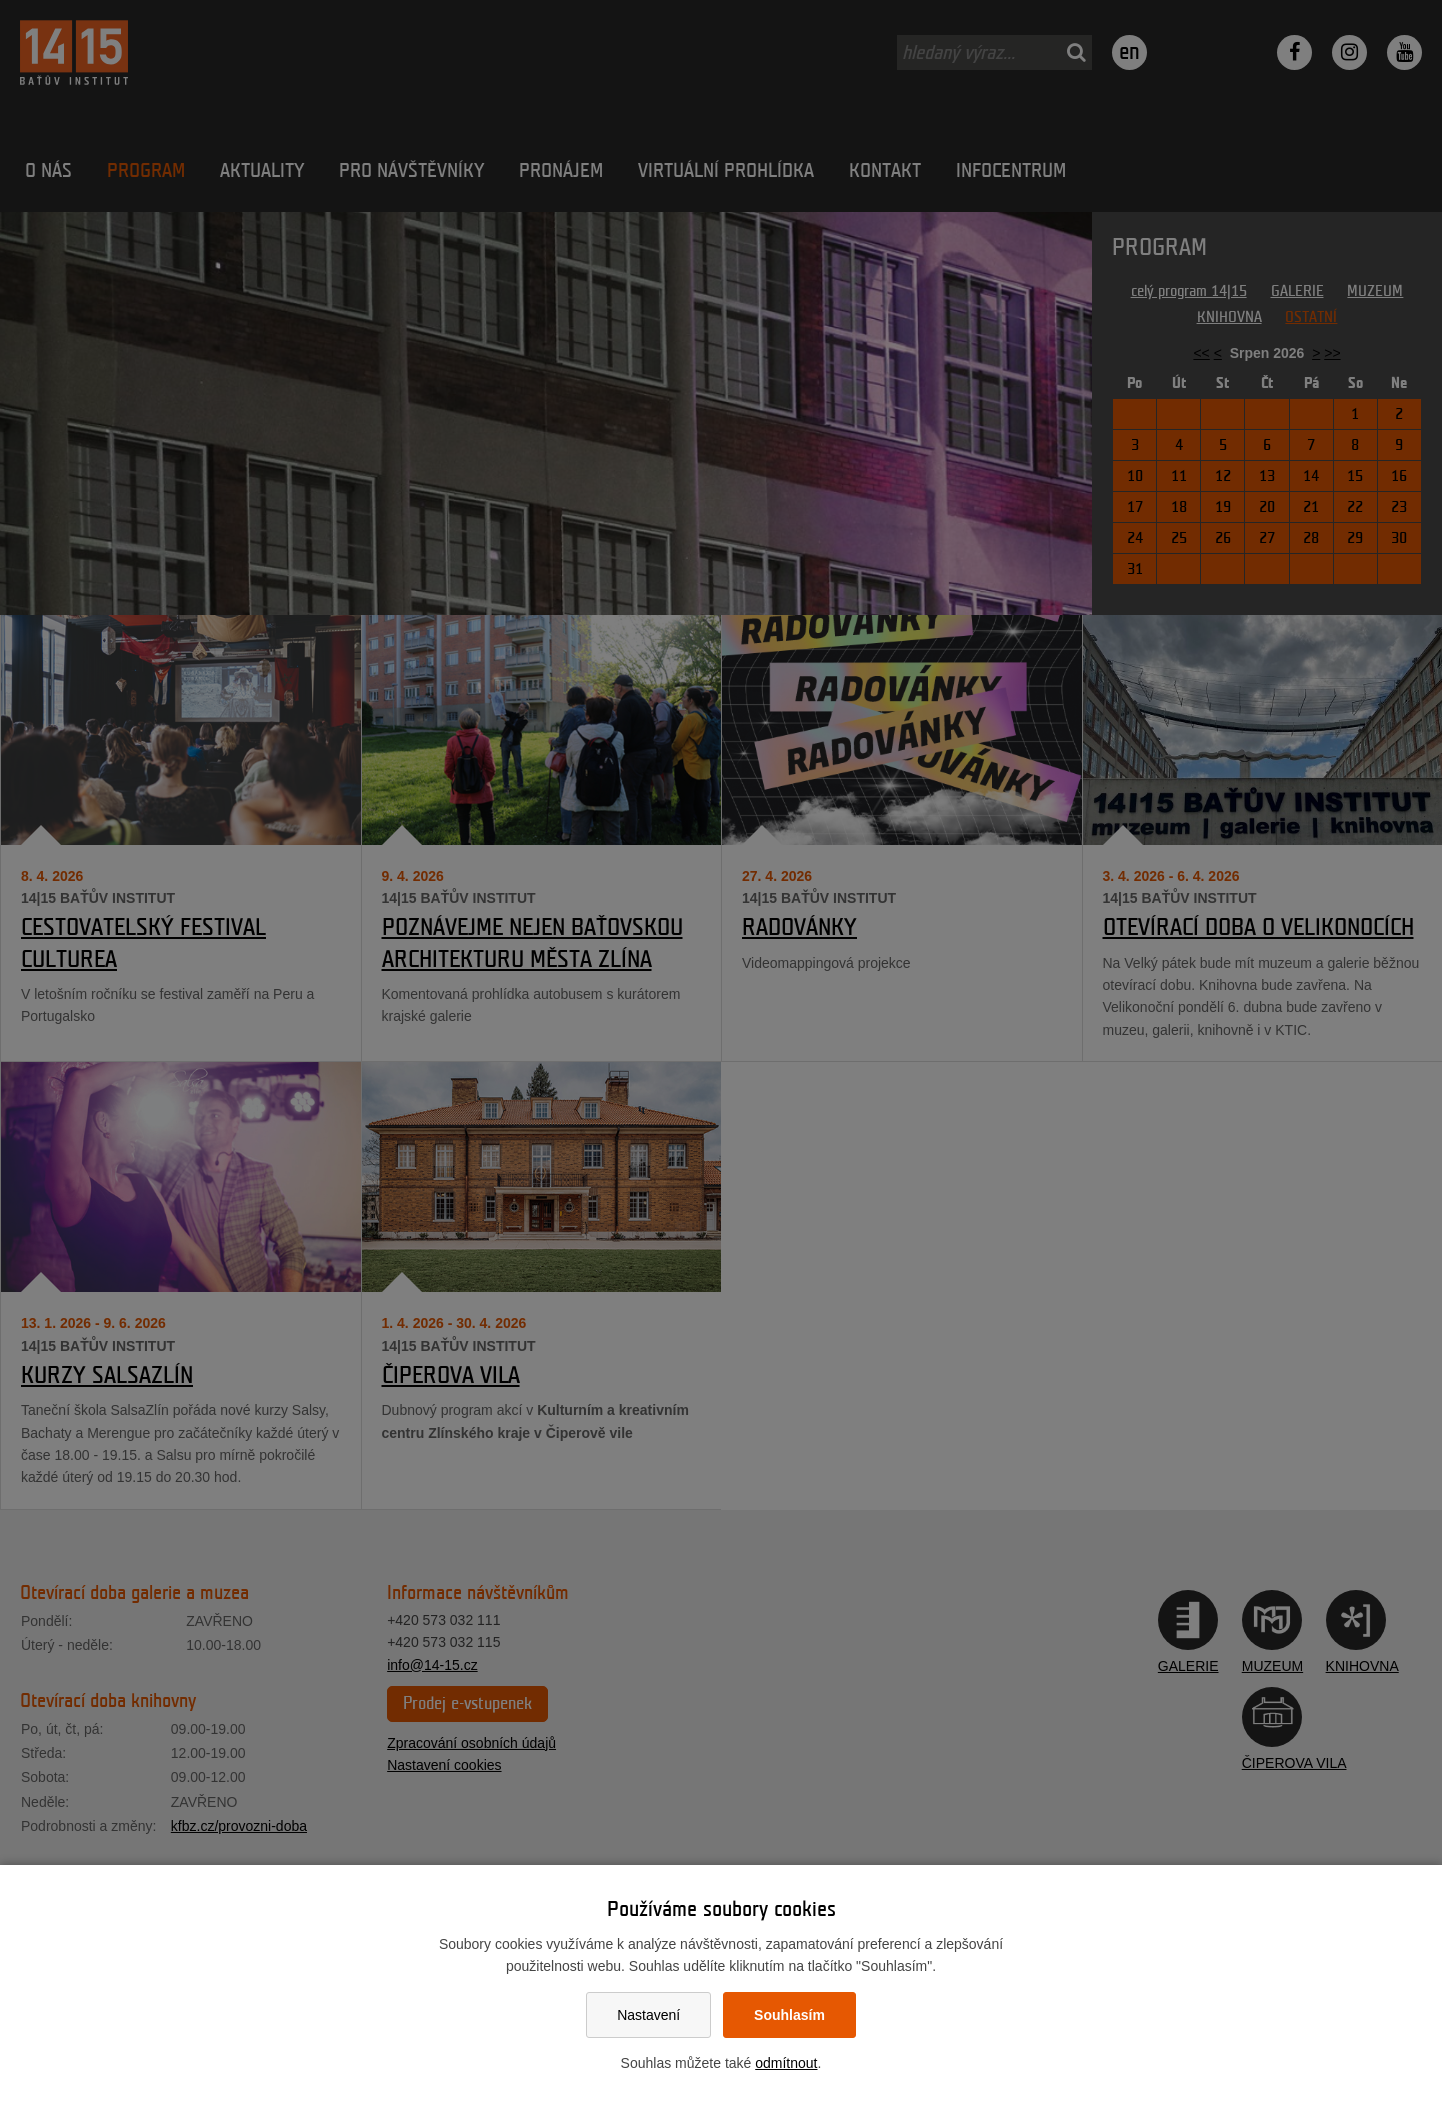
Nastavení (648, 2015)
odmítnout (786, 2063)
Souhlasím (789, 2015)
